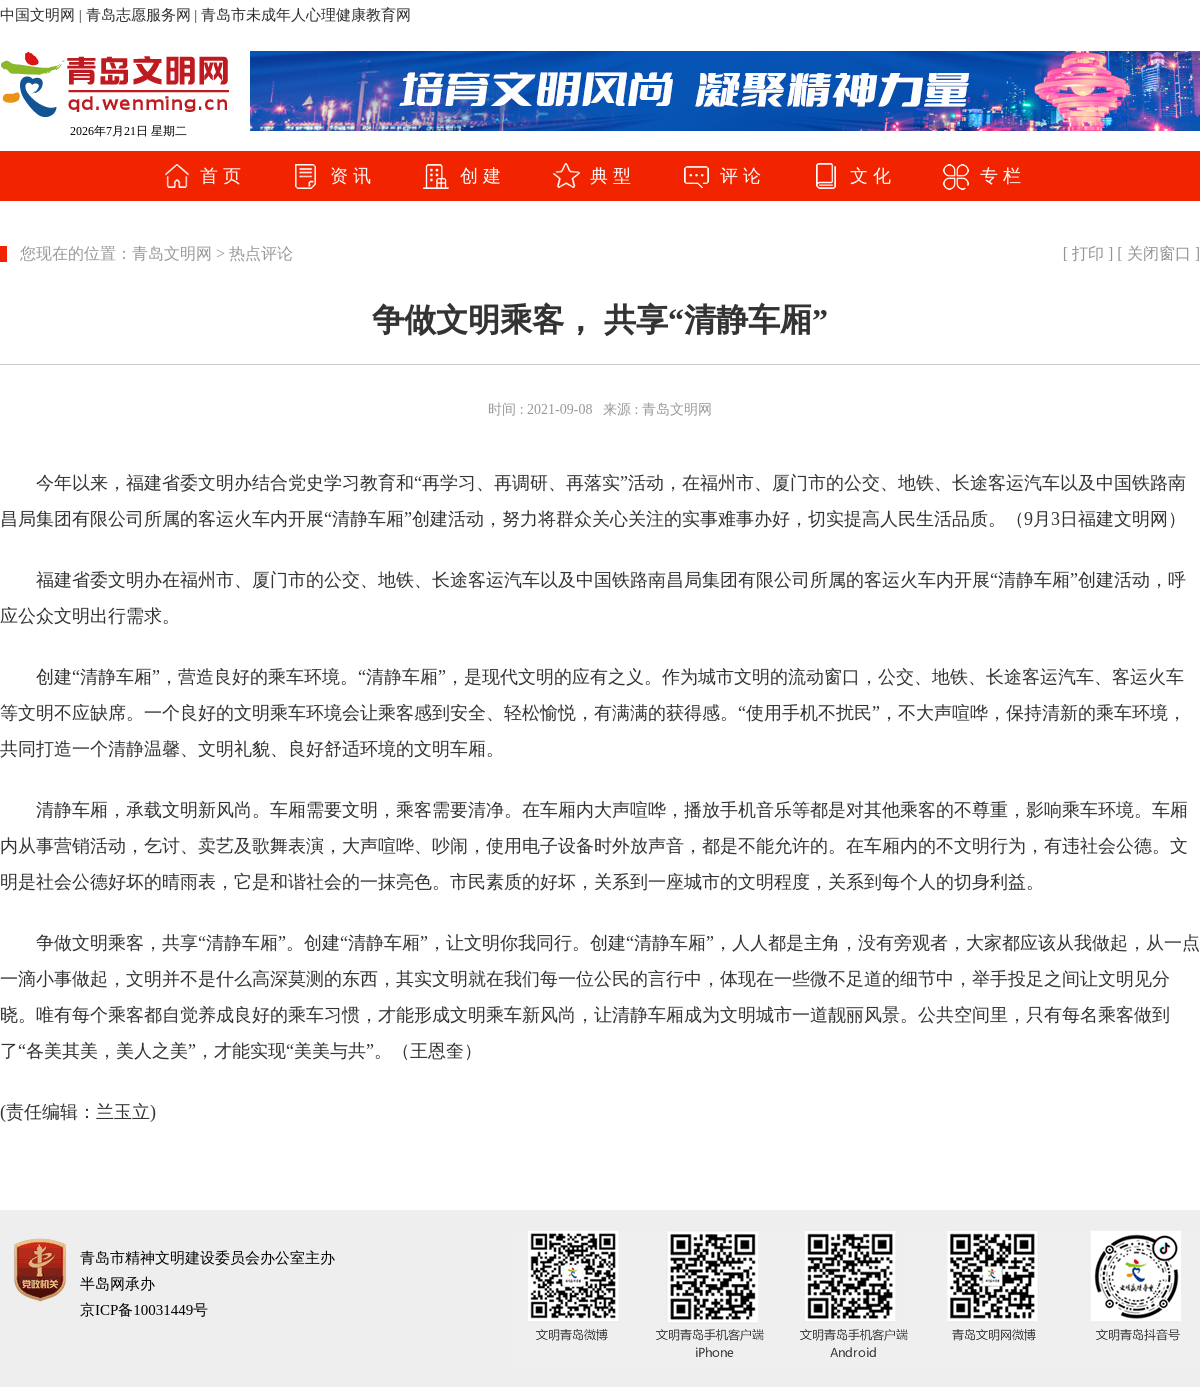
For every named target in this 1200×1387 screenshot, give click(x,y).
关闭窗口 (1159, 253)
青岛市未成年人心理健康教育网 (306, 15)
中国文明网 (37, 15)
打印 (1088, 253)
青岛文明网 (172, 253)
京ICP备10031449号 (144, 1310)
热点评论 (261, 253)
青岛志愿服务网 (138, 15)
